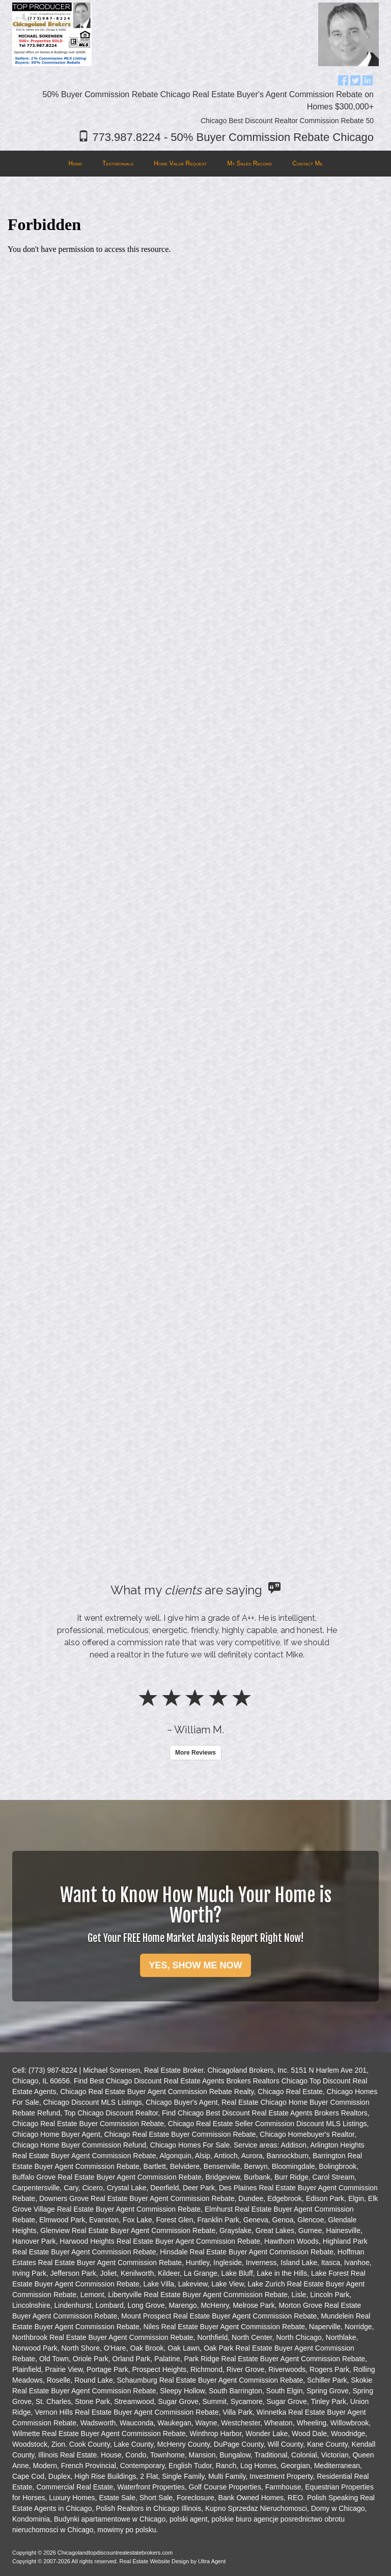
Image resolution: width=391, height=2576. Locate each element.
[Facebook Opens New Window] (343, 79)
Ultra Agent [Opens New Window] (212, 2561)
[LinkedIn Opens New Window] (367, 79)
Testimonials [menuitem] (117, 163)
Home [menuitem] (75, 163)
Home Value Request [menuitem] (180, 163)
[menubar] (195, 164)
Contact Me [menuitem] (307, 163)
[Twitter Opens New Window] (355, 79)
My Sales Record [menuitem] (249, 163)
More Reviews (195, 1752)
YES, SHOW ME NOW (195, 1965)
